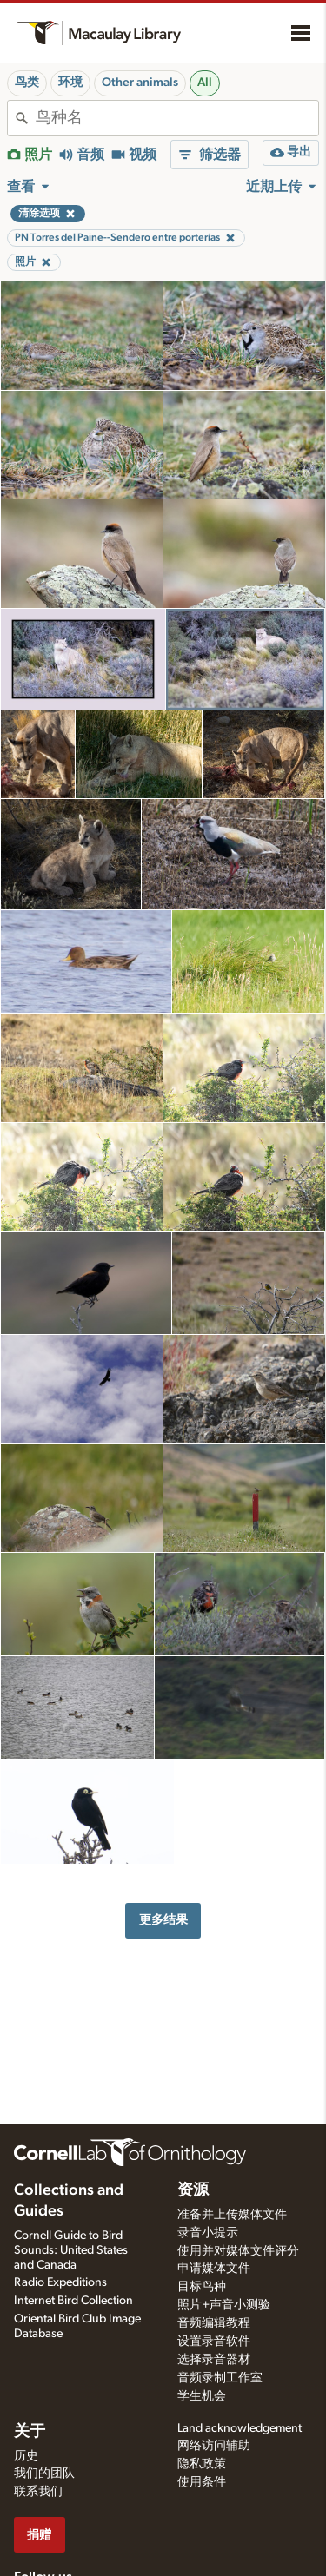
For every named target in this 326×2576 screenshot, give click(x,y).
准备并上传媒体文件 (232, 2215)
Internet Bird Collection (73, 2301)
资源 (193, 2190)
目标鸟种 (201, 2287)
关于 (29, 2432)
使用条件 (201, 2482)
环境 (70, 82)
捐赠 (39, 2534)
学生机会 (201, 2396)
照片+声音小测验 (223, 2305)
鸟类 (27, 82)
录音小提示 (207, 2233)
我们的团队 (44, 2473)
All (204, 82)
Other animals (140, 82)
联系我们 (38, 2492)
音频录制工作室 (220, 2378)
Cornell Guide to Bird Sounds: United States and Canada (71, 2250)
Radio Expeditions (60, 2282)
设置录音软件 (213, 2341)
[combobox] (177, 118)
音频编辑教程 (213, 2323)
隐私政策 (201, 2464)
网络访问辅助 (213, 2446)
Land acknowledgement (239, 2428)
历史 (26, 2456)
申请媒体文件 (213, 2268)
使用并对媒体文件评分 (238, 2251)
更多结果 (163, 1919)
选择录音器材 (213, 2360)
